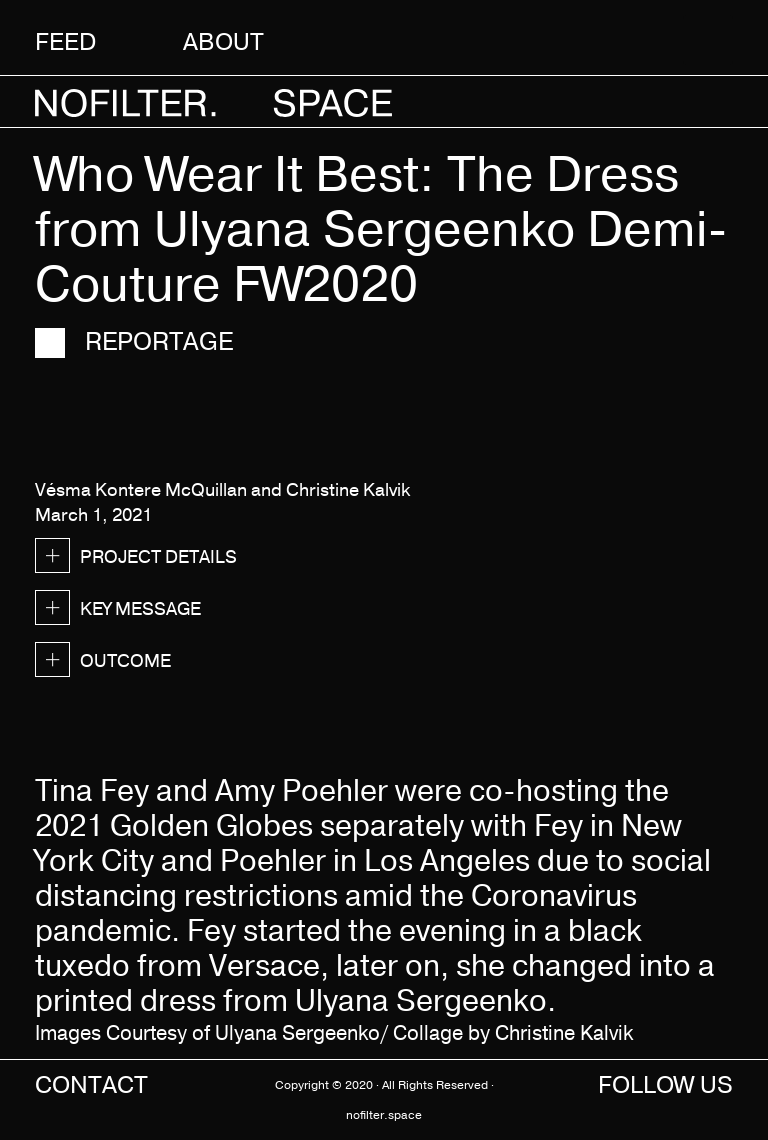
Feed (65, 41)
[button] (699, 40)
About (223, 41)
